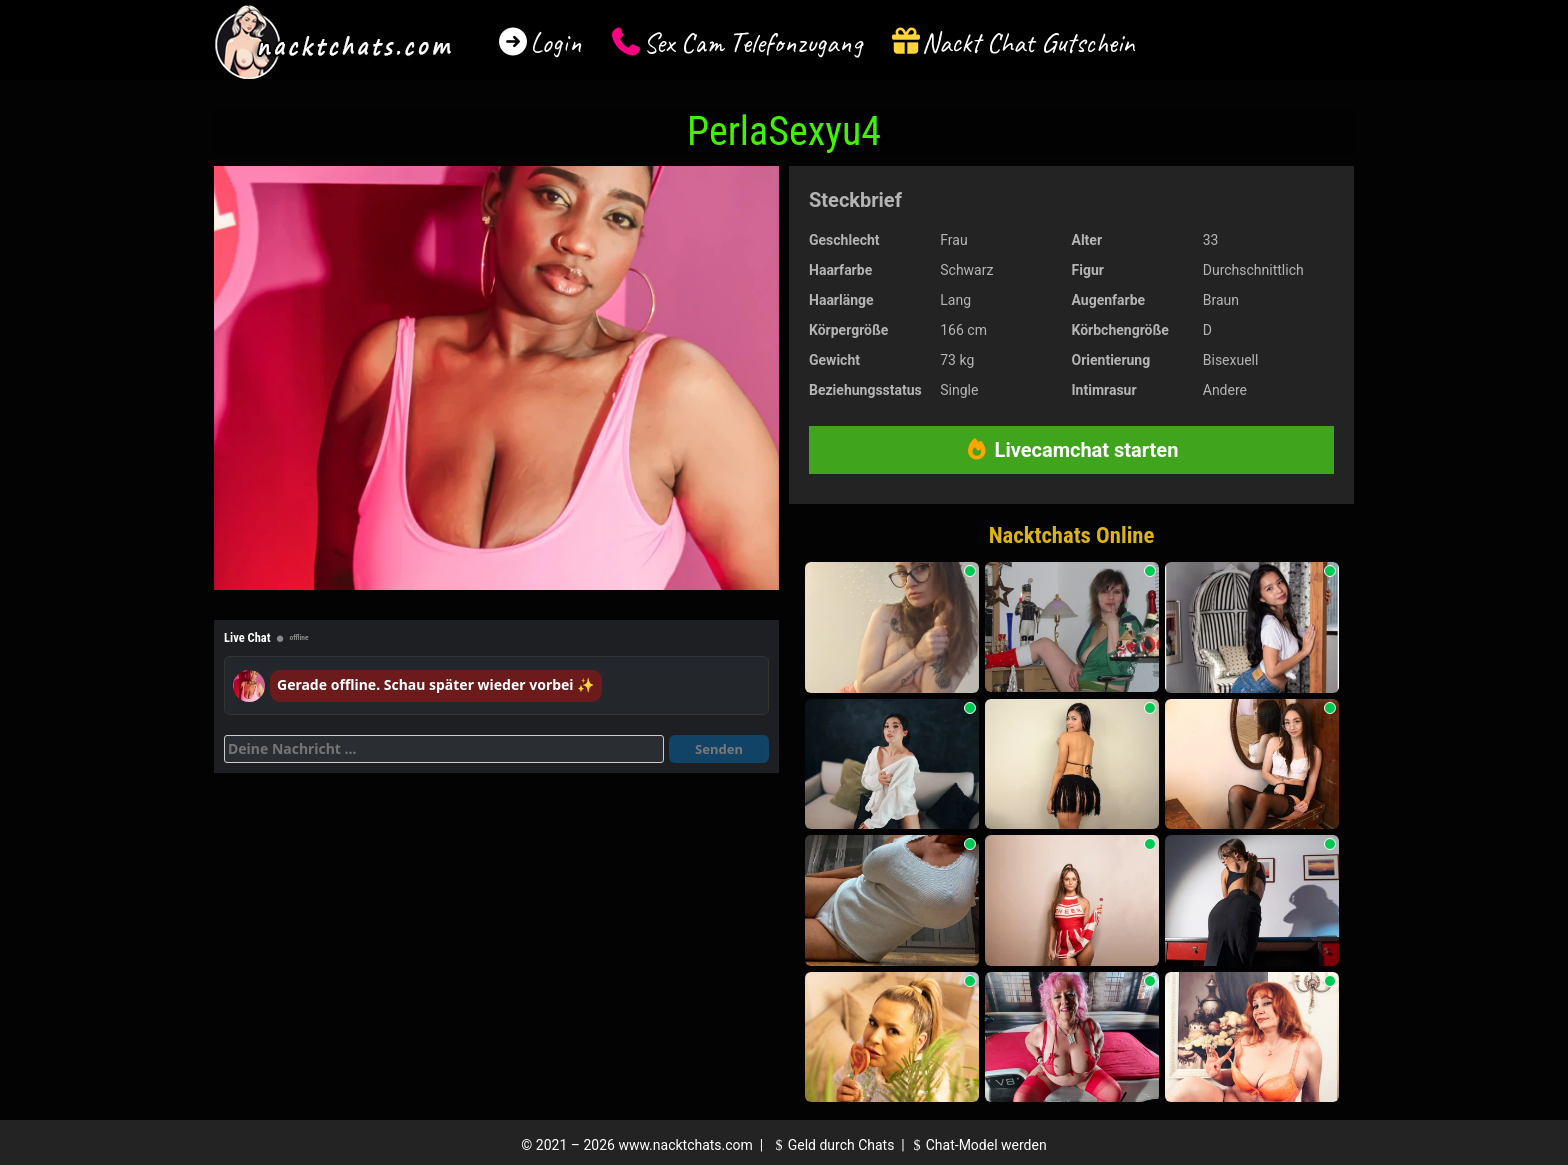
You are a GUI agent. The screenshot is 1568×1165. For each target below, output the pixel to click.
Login (556, 42)
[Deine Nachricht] (444, 749)
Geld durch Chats (832, 1145)
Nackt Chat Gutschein (1028, 42)
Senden (719, 749)
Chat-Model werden (977, 1145)
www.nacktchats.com (685, 1145)
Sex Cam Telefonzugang (752, 42)
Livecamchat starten (1072, 450)
